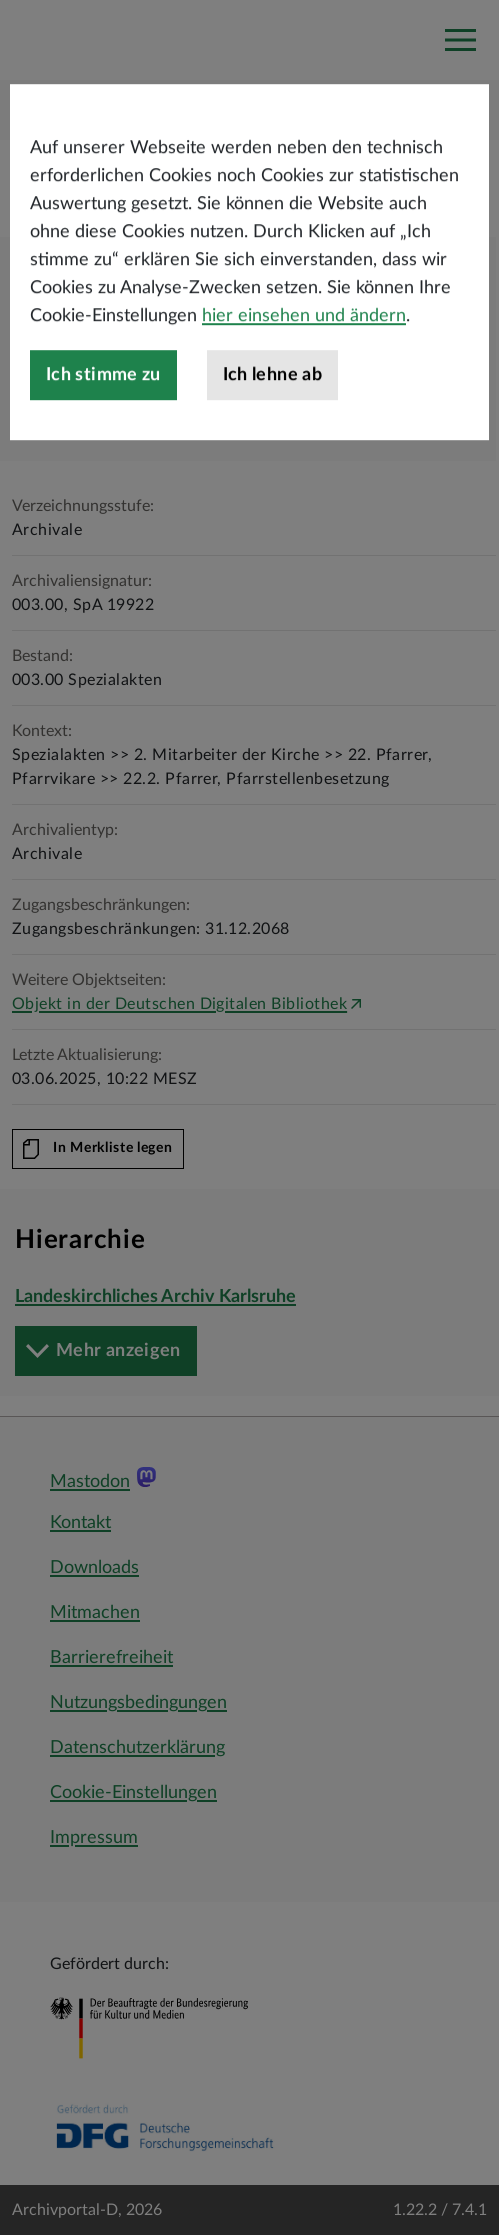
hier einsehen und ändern (304, 366)
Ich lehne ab (272, 425)
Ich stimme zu (103, 425)
